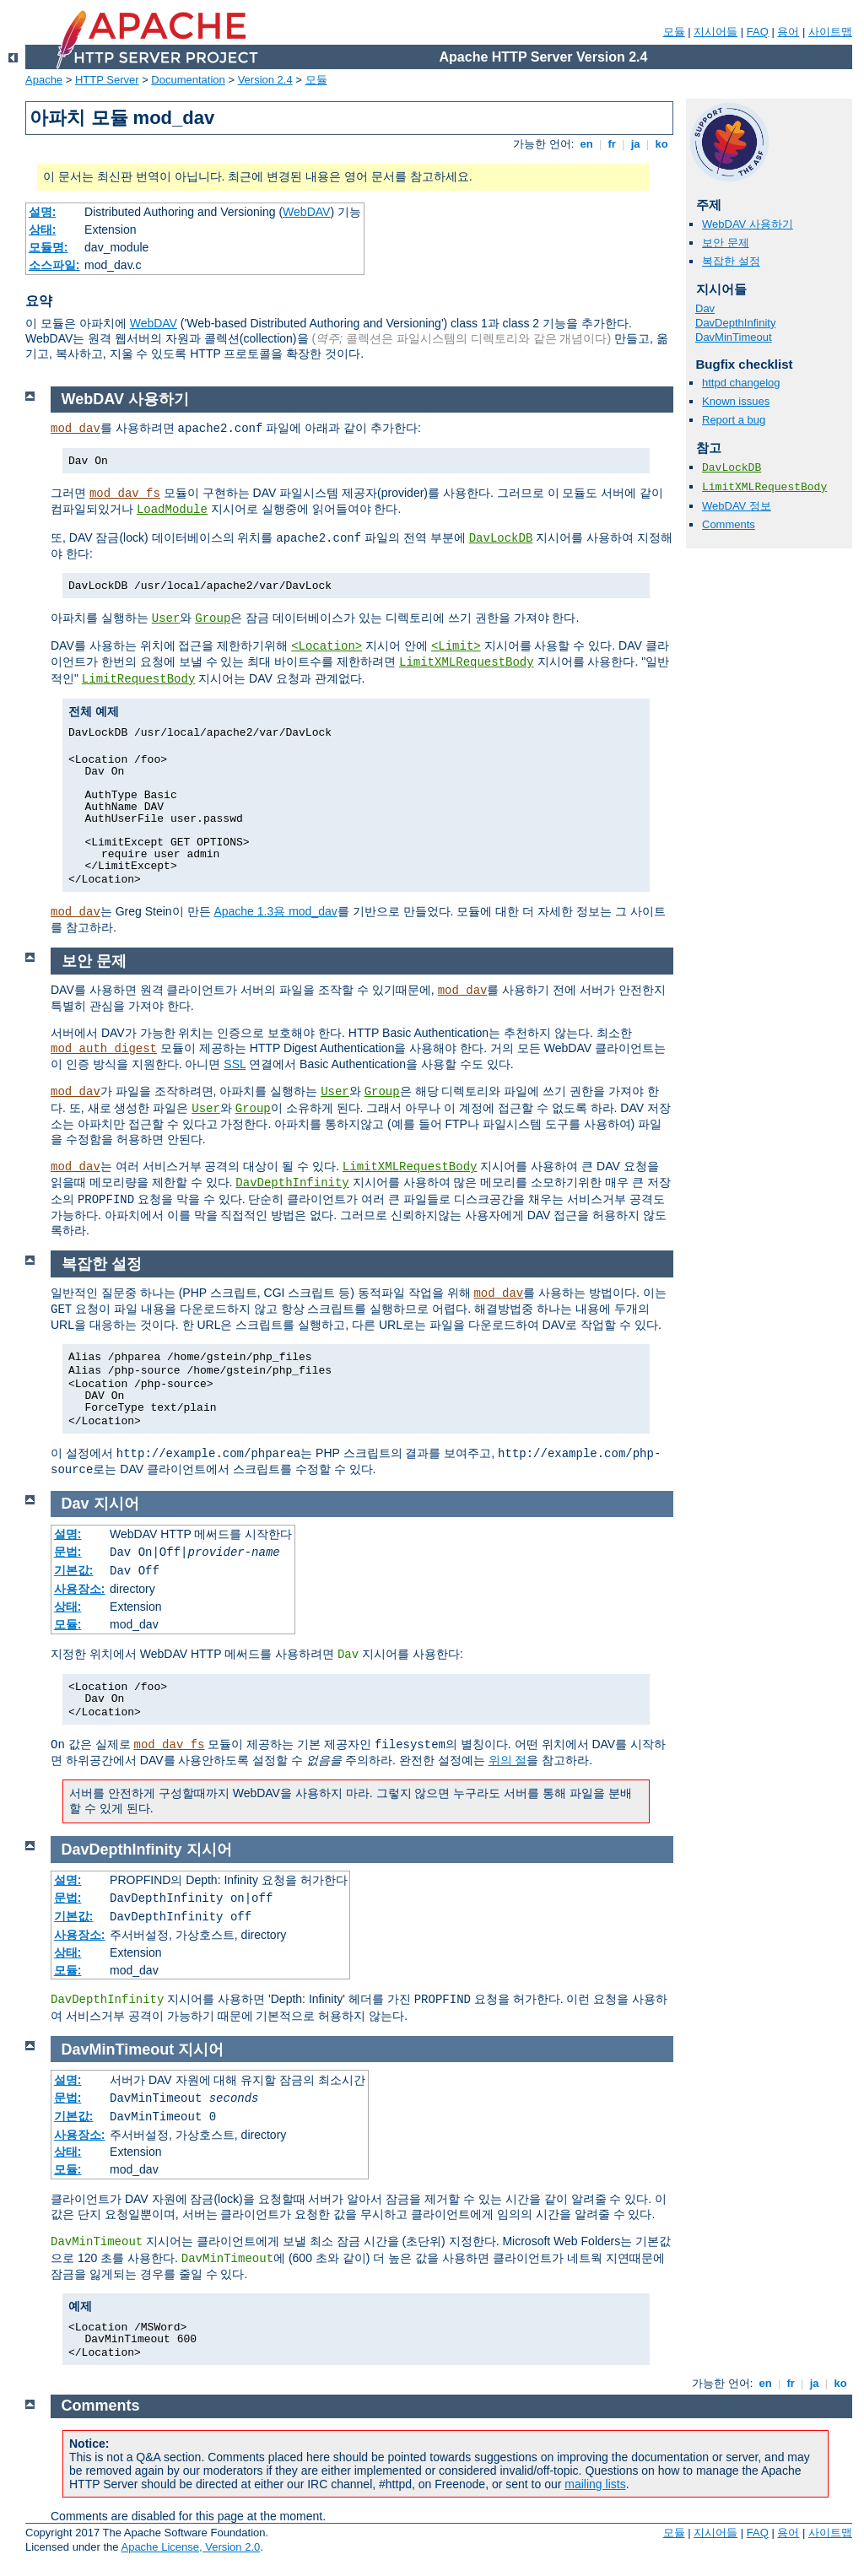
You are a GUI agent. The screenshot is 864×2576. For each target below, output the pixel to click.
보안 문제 (725, 242)
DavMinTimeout (733, 337)
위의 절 (508, 1760)
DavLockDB (731, 468)
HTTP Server (107, 79)
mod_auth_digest (104, 1049)
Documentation (187, 79)
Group (212, 618)
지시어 (116, 1503)
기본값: (74, 1570)
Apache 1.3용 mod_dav (275, 911)
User (166, 618)
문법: (68, 1551)
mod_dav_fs (124, 493)
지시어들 (715, 31)
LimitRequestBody (138, 679)
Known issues (736, 401)
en (586, 144)
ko (661, 144)
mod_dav (75, 428)
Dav (705, 308)
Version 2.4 (265, 79)
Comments (728, 524)
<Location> (326, 646)
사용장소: (79, 1589)
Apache (43, 79)
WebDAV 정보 (736, 506)
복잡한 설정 (731, 261)
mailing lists (594, 2484)
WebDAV (306, 212)
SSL (235, 1064)
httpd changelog (741, 382)
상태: (43, 229)
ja (635, 144)
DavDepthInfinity (735, 322)
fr (612, 144)
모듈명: (48, 247)
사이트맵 (830, 31)
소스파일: (54, 265)
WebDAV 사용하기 (747, 224)
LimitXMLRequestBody (764, 487)
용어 (788, 31)
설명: (43, 212)
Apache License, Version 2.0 (190, 2547)
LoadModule (172, 509)
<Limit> (456, 646)
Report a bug (733, 419)
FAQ (758, 31)
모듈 (674, 31)
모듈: (68, 1624)
